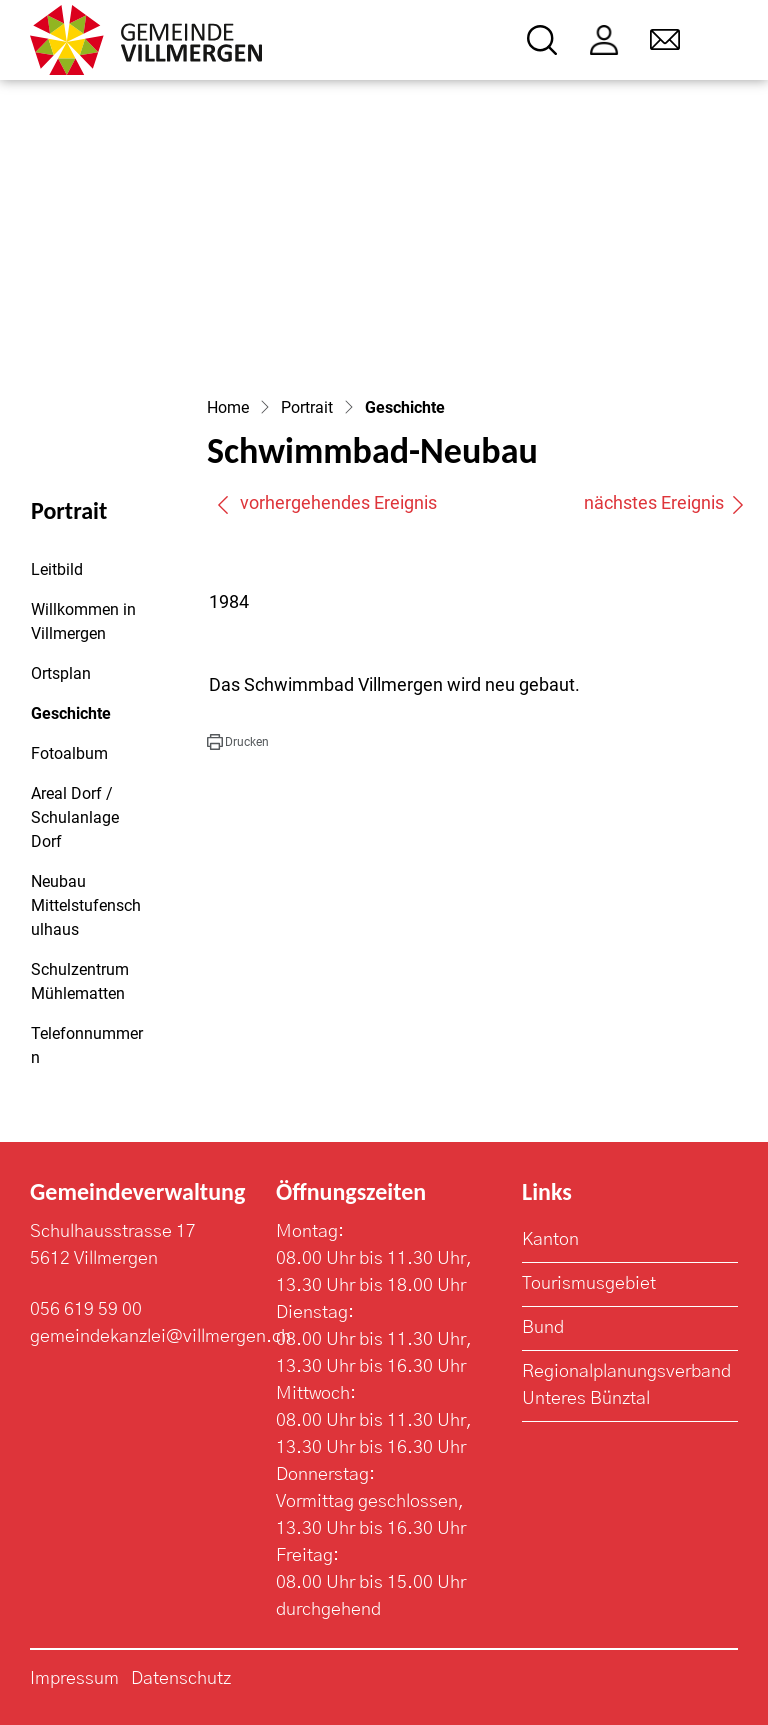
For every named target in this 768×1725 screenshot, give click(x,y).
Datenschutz (181, 1679)
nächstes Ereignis (665, 502)
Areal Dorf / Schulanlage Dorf (75, 817)
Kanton (550, 1240)
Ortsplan (61, 673)
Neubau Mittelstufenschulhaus (86, 905)
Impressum (74, 1679)
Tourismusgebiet (589, 1284)
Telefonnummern (87, 1045)
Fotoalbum (69, 753)
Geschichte (85, 719)
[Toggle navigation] (724, 40)
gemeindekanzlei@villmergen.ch (160, 1337)
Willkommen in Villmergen (83, 621)
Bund (543, 1328)
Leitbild (57, 569)
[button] (238, 742)
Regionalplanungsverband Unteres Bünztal (626, 1385)
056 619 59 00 (86, 1310)
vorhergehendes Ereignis (326, 502)
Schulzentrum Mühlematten (80, 981)
